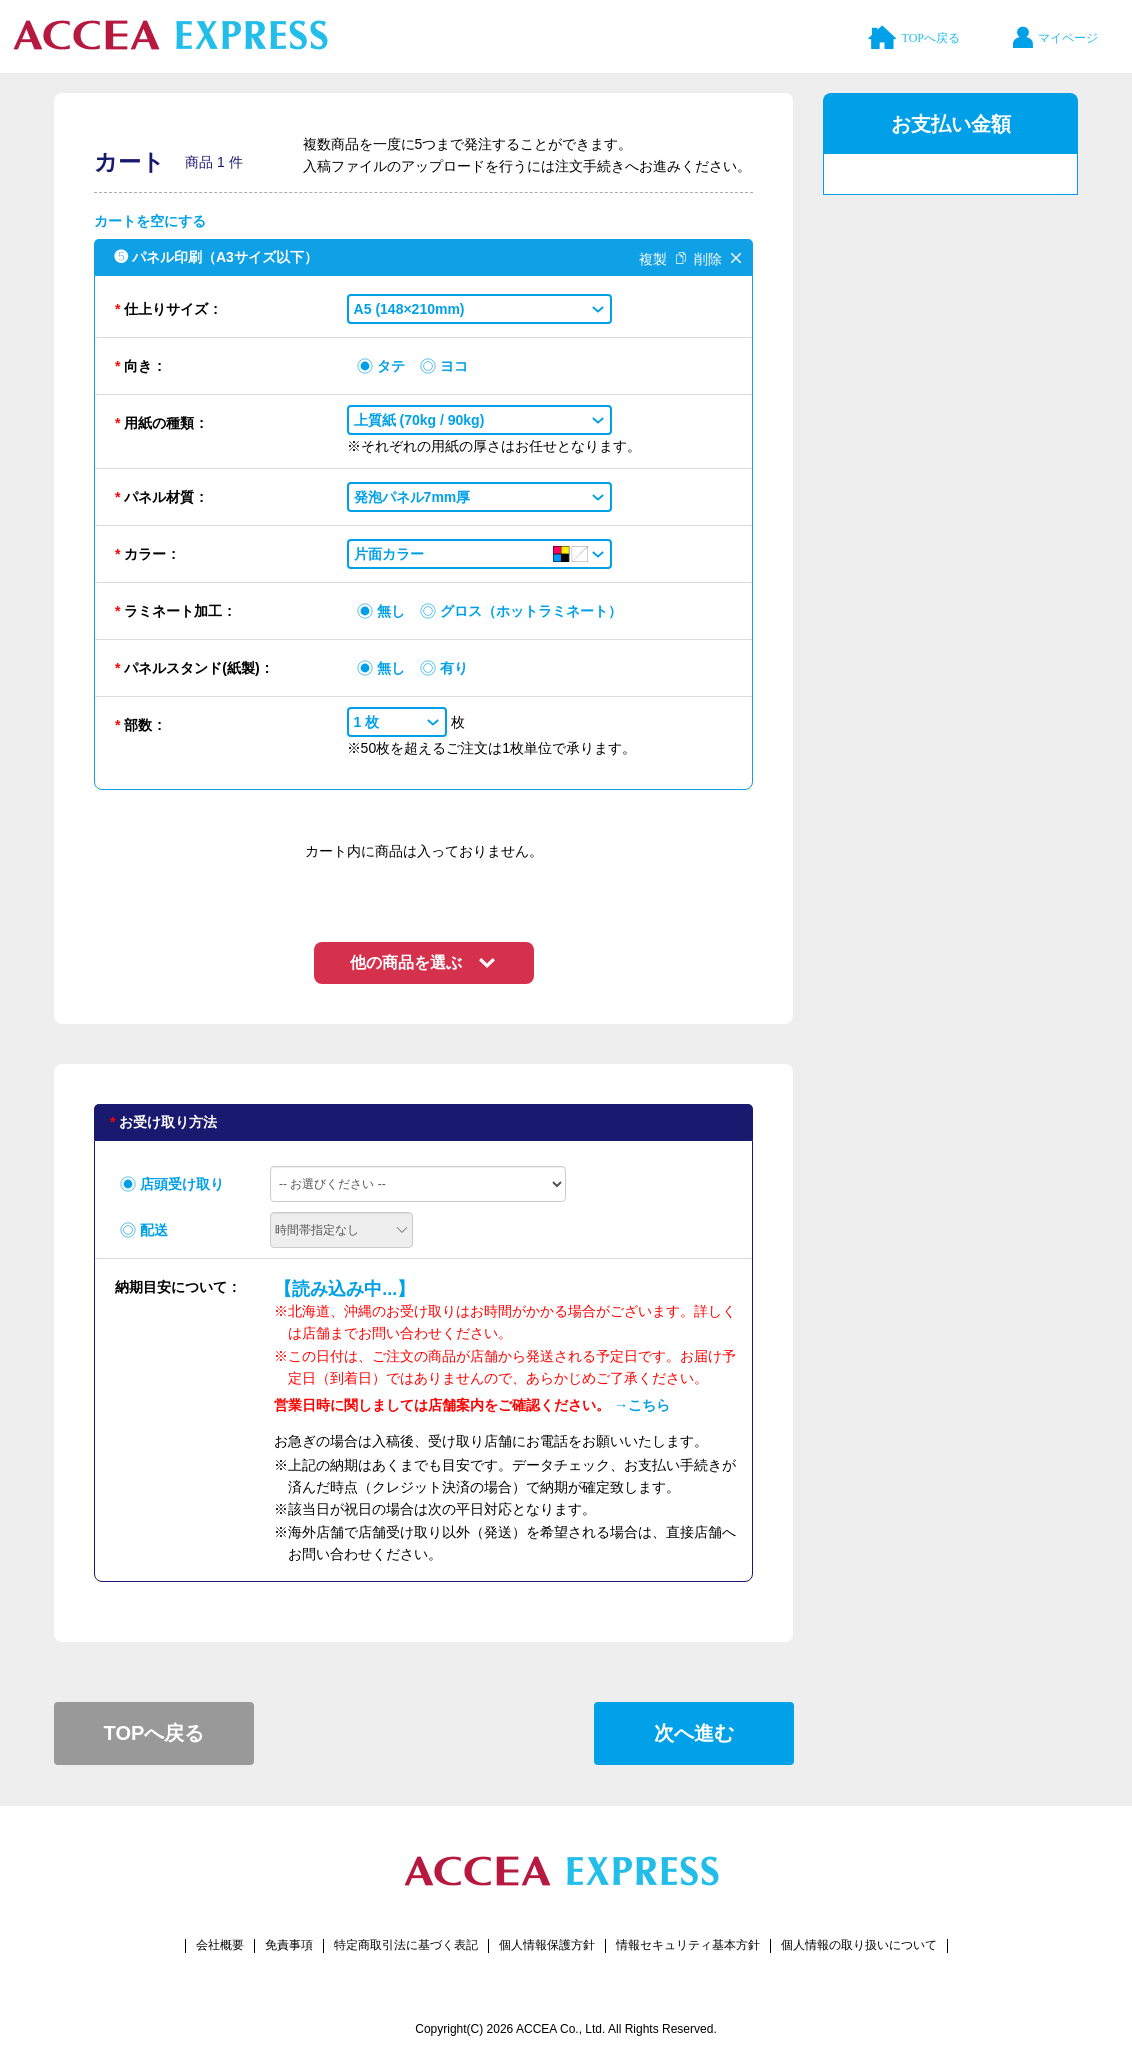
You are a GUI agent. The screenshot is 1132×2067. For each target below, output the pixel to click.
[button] (479, 309)
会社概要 (220, 1945)
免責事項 (289, 1945)
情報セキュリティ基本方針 (688, 1945)
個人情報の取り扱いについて (859, 1945)
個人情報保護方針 (547, 1945)
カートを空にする (150, 221)
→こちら (642, 1405)
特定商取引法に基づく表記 (406, 1945)
